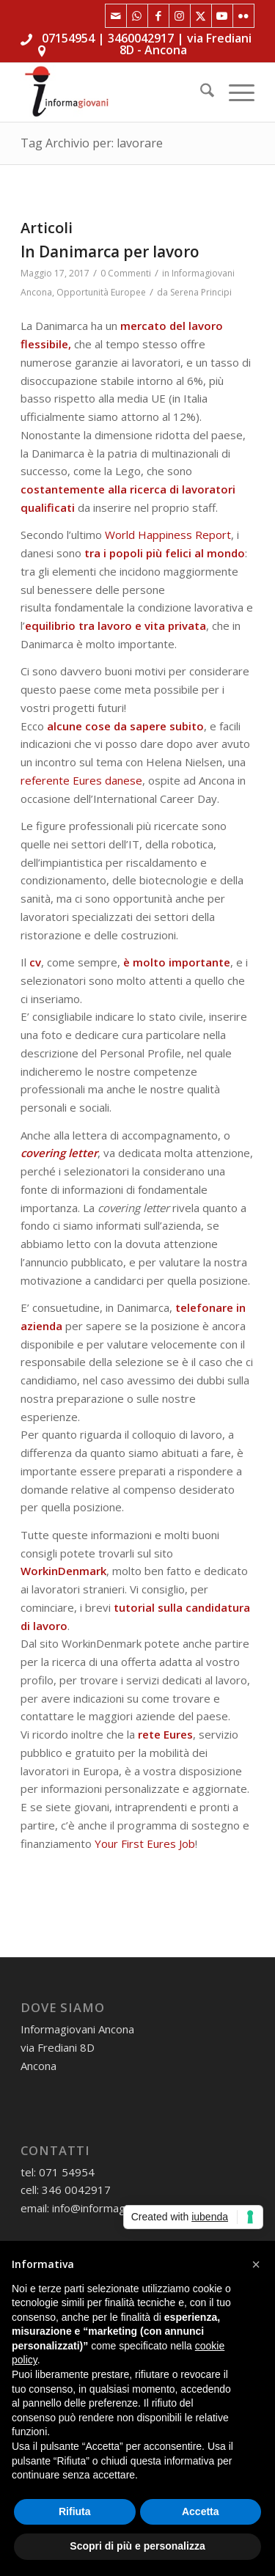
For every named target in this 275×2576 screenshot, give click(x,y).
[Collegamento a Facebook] (158, 15)
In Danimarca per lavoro (110, 251)
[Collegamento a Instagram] (179, 15)
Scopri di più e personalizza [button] (137, 2546)
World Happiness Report (168, 534)
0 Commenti (125, 273)
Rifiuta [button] (75, 2511)
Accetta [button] (200, 2511)
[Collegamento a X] (201, 15)
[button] (256, 2264)
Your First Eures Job (145, 1843)
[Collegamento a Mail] (116, 15)
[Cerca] (200, 92)
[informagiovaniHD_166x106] (114, 92)
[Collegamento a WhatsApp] (137, 15)
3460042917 (141, 38)
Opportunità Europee (101, 292)
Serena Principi (201, 292)
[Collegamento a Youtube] (222, 15)
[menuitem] (200, 92)
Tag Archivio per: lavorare (92, 143)
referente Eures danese (81, 780)
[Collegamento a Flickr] (243, 15)
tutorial (134, 1607)
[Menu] (234, 92)
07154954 (68, 38)
